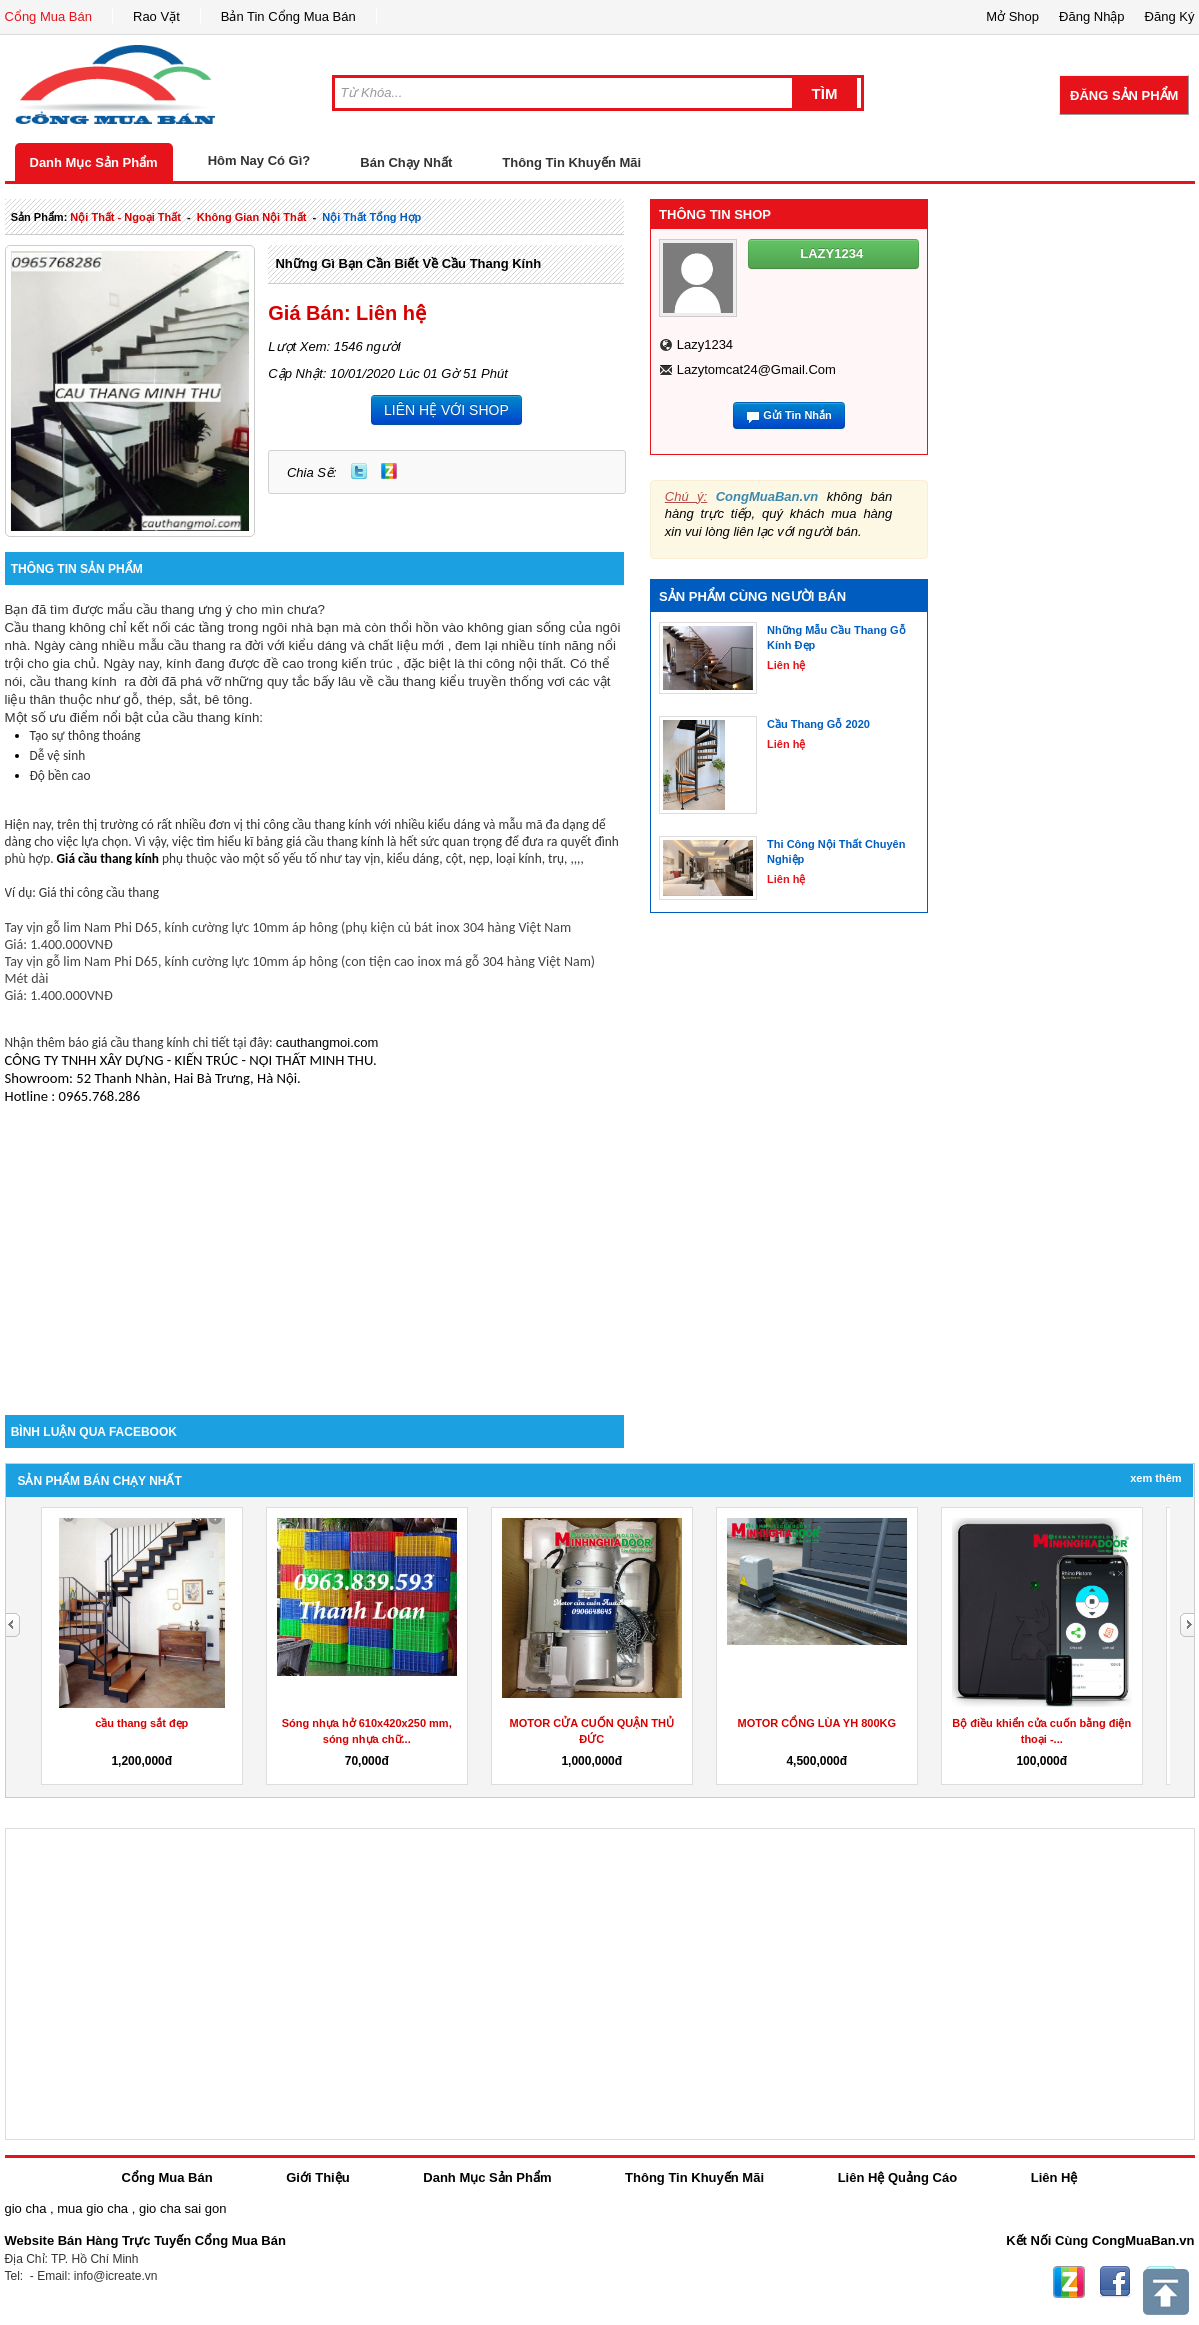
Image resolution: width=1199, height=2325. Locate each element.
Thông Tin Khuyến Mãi (571, 162)
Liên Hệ (1054, 2177)
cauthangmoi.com (327, 1042)
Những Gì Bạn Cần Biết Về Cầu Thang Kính (408, 263)
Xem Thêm (1155, 1478)
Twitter (359, 471)
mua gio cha (92, 2208)
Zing (389, 471)
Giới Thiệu (317, 2177)
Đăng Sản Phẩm (1124, 95)
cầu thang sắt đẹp (141, 1723)
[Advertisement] (315, 1245)
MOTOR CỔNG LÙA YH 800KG (816, 1723)
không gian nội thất (252, 217)
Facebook (1115, 2282)
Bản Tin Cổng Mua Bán (288, 16)
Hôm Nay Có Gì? (259, 160)
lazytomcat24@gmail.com (756, 369)
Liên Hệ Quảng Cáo (897, 2177)
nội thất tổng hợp (371, 217)
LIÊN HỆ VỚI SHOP (446, 410)
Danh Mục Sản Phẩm (94, 162)
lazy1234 (705, 344)
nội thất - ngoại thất (125, 217)
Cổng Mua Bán (49, 16)
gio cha (26, 2208)
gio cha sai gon (182, 2208)
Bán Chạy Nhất (406, 162)
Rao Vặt (156, 16)
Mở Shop (1012, 16)
